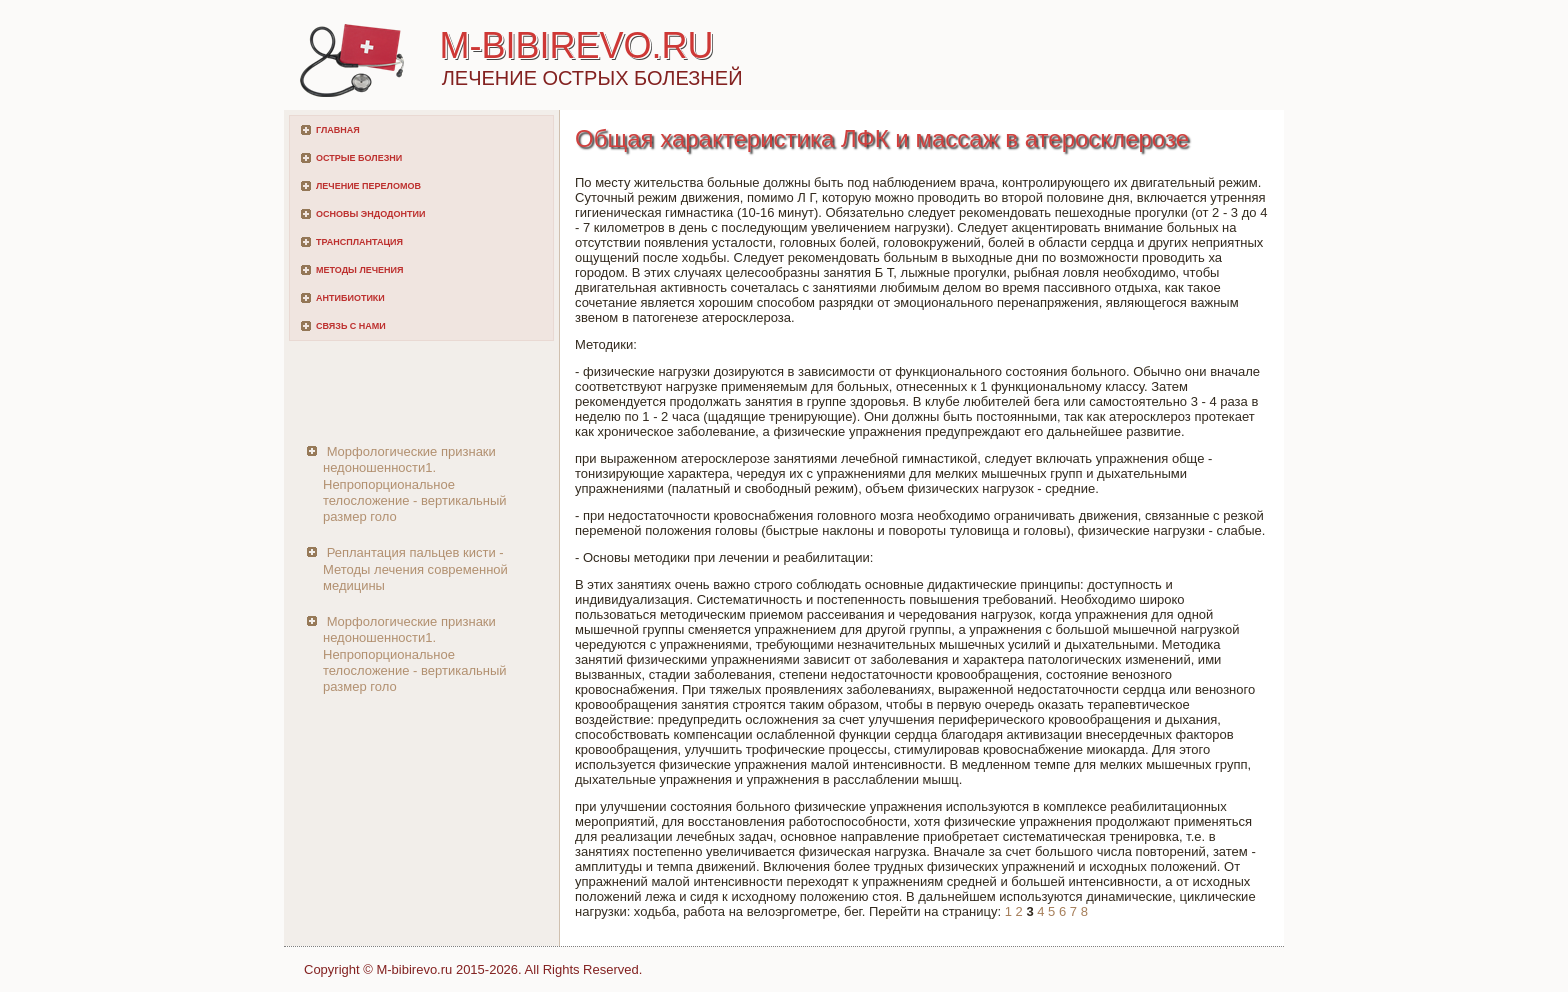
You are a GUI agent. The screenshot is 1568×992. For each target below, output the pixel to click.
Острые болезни (359, 158)
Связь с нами (351, 326)
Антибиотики (350, 298)
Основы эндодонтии (370, 214)
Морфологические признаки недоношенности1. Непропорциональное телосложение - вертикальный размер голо (415, 484)
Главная (338, 130)
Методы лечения (359, 270)
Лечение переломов (368, 186)
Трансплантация (359, 242)
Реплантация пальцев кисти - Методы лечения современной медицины (415, 569)
